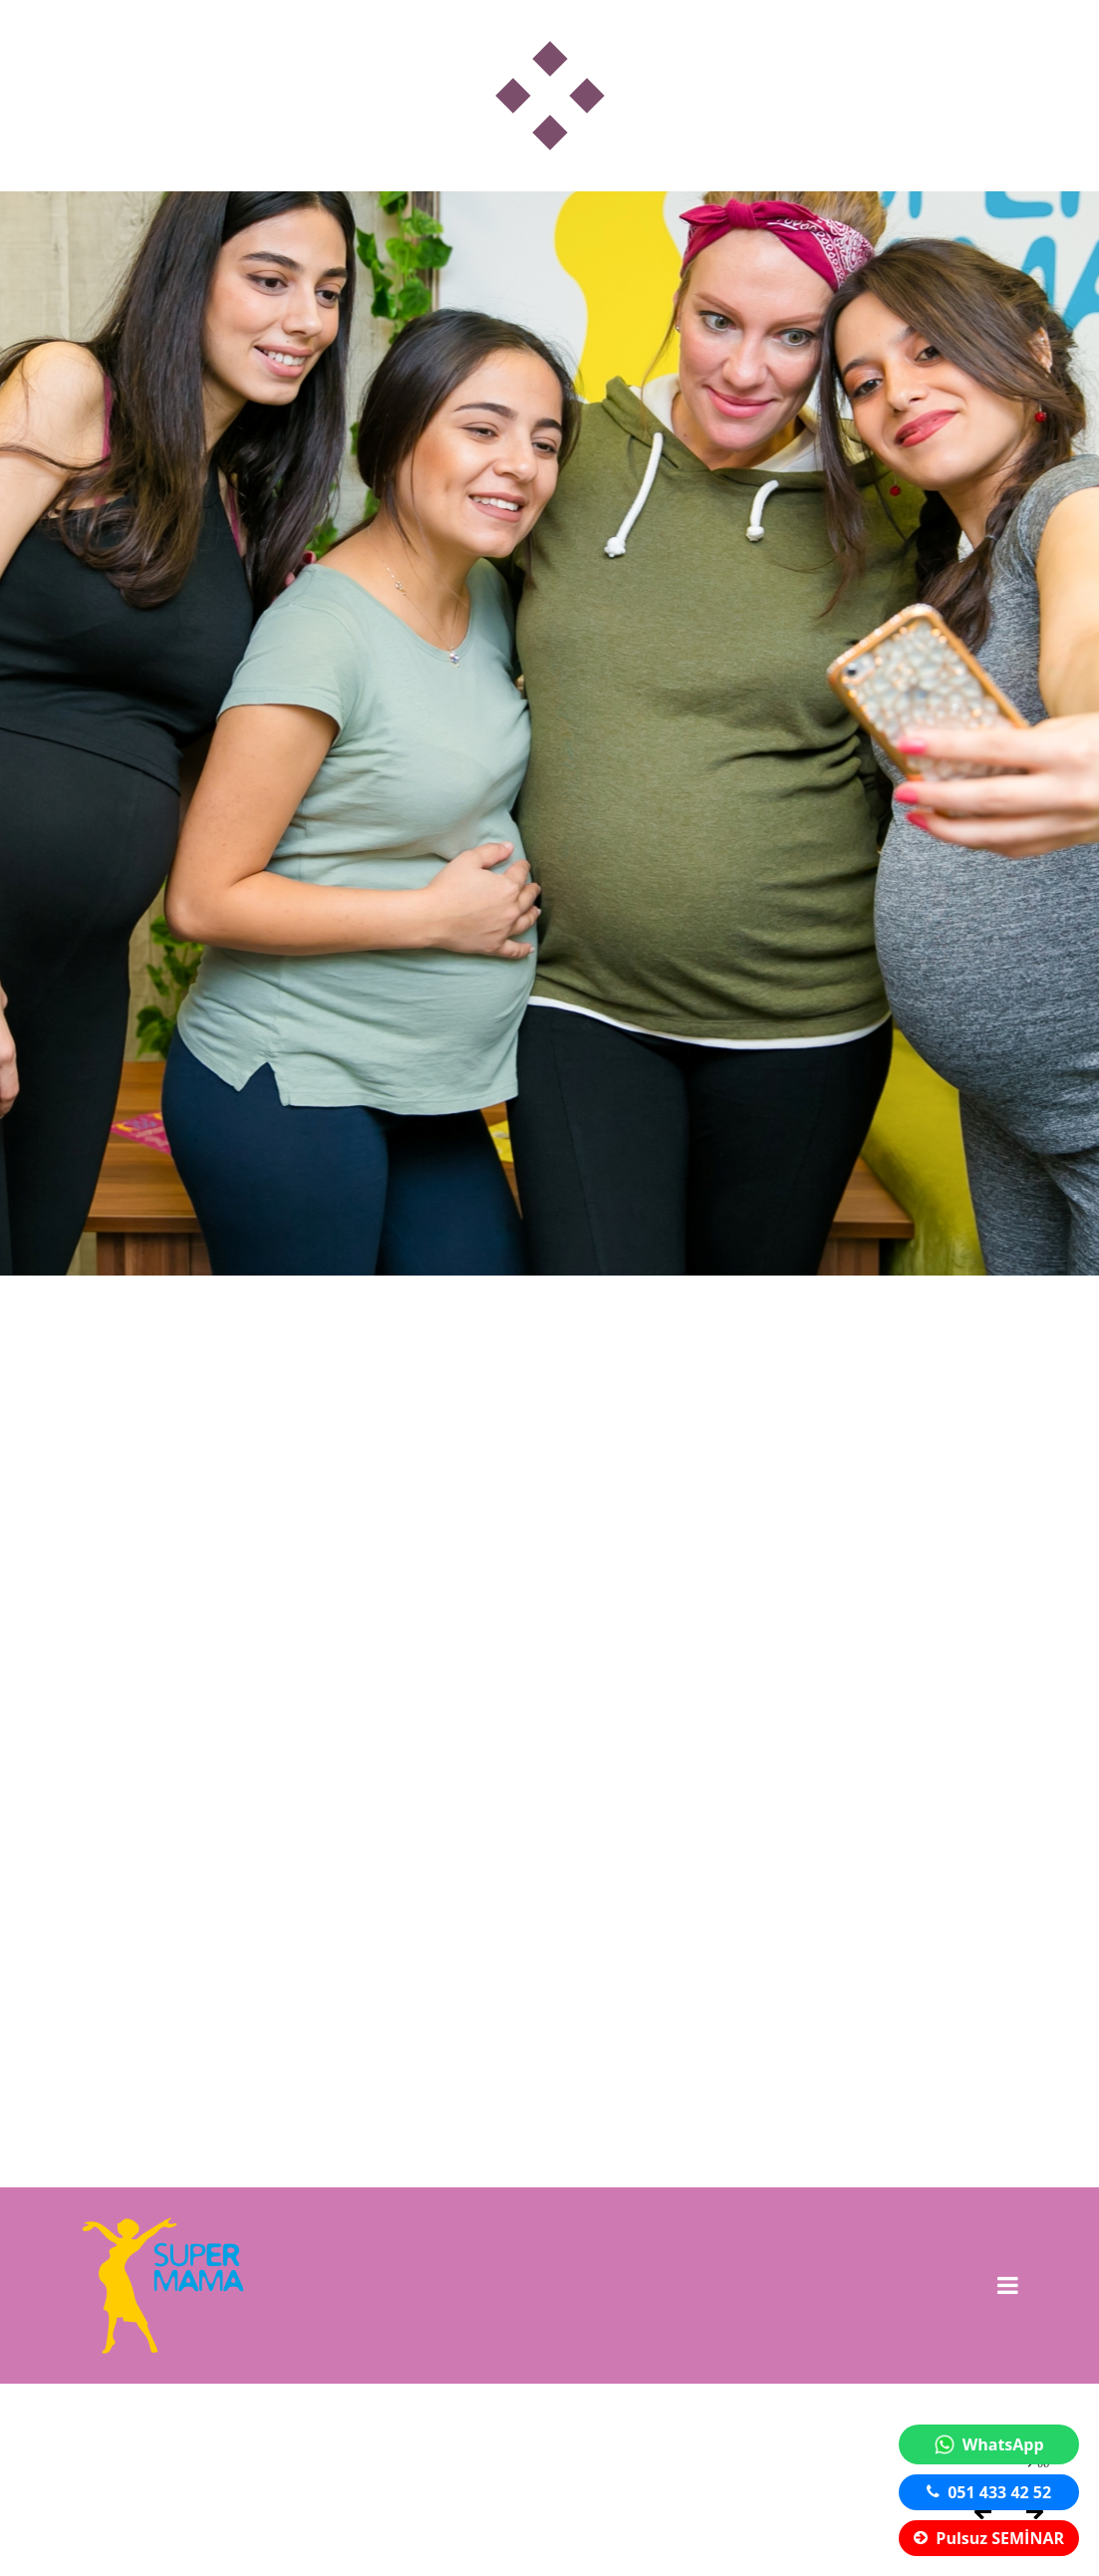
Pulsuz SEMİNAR (989, 2538)
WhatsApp (989, 2444)
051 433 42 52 (989, 2492)
